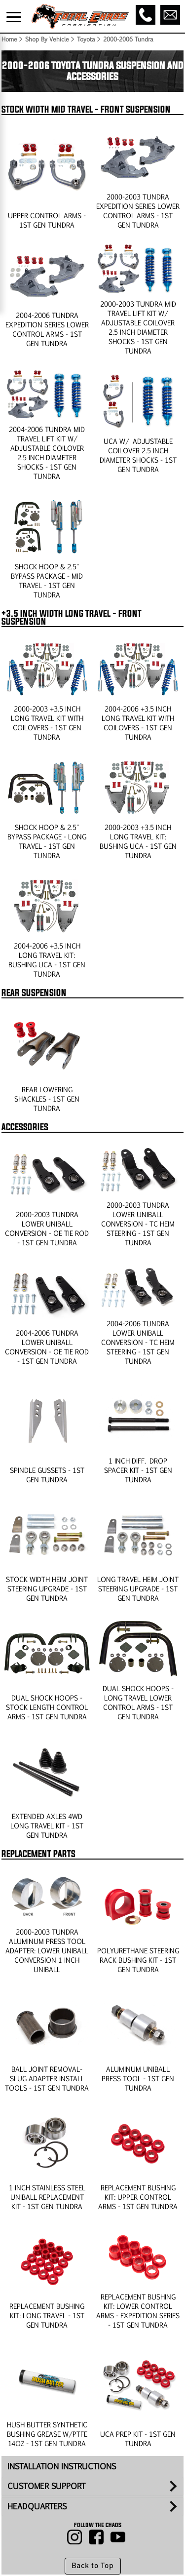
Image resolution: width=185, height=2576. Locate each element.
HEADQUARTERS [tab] (37, 2506)
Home (8, 39)
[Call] (145, 15)
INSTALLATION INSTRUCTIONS (61, 2466)
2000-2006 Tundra (128, 39)
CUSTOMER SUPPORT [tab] (46, 2486)
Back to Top (92, 2566)
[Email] (170, 15)
